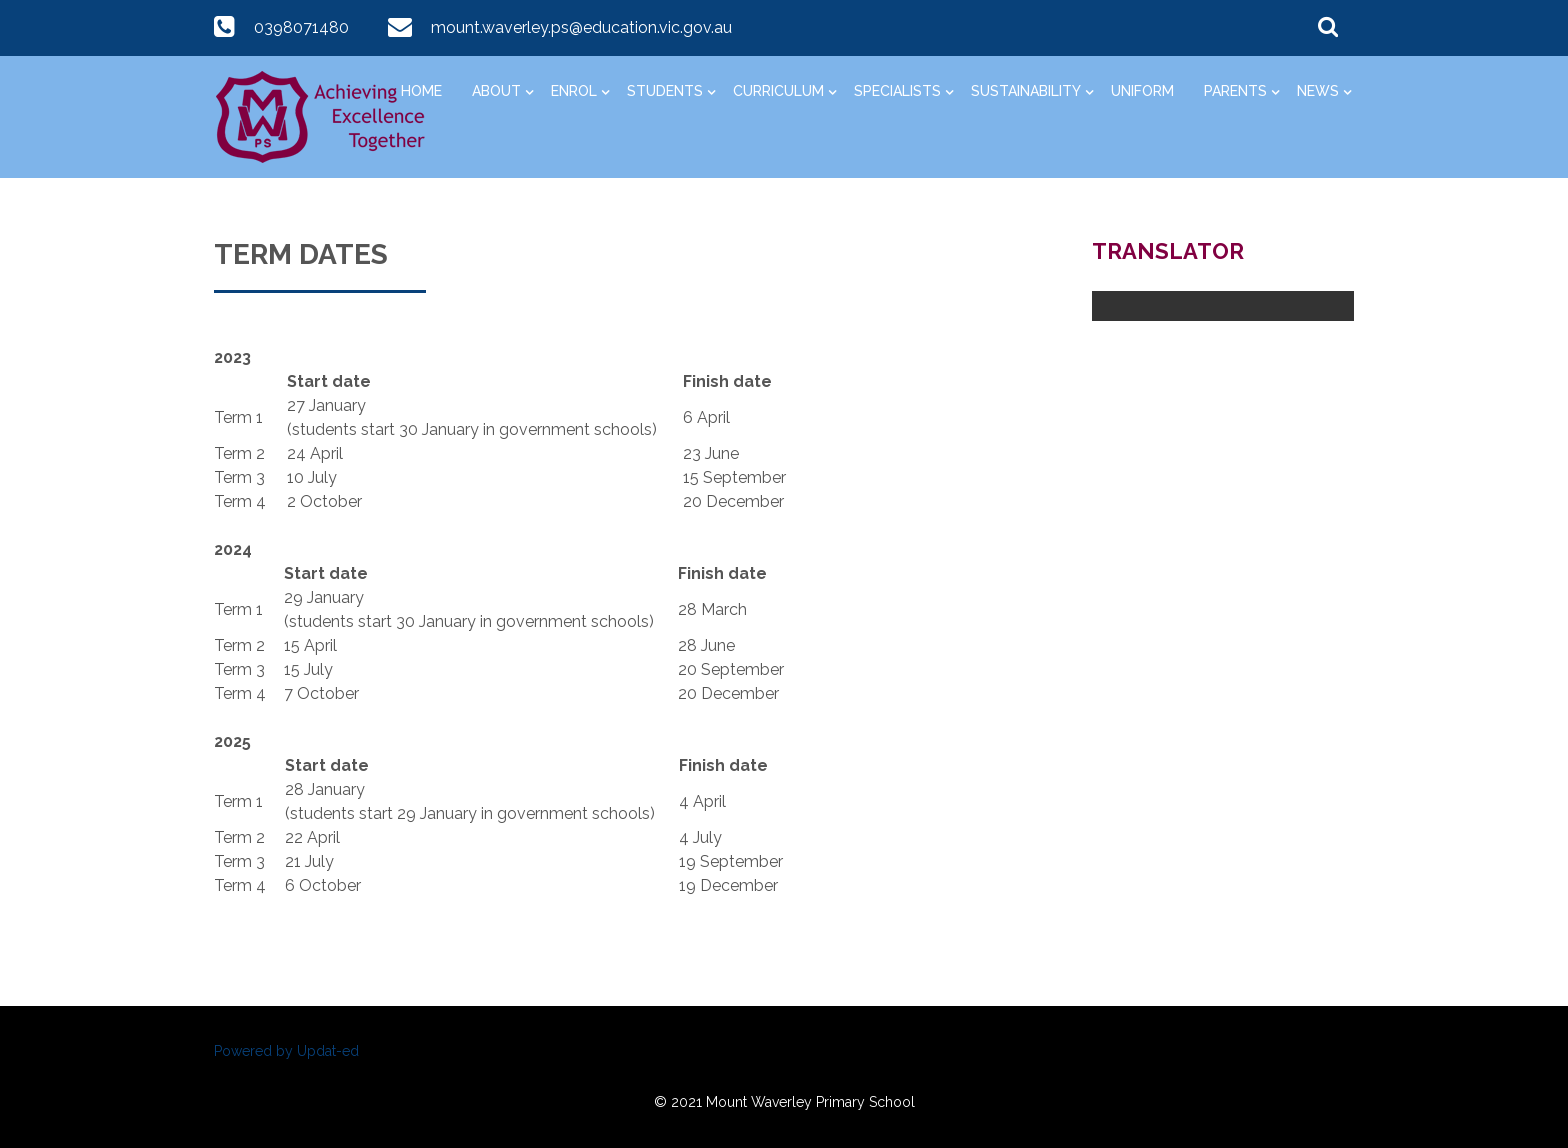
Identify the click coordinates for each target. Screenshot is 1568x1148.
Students (665, 91)
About (496, 91)
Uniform (1142, 91)
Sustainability (1026, 91)
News (1318, 91)
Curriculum (778, 91)
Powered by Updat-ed (286, 1051)
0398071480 (301, 27)
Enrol (574, 91)
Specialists (897, 91)
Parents (1235, 91)
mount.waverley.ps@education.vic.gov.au (581, 27)
